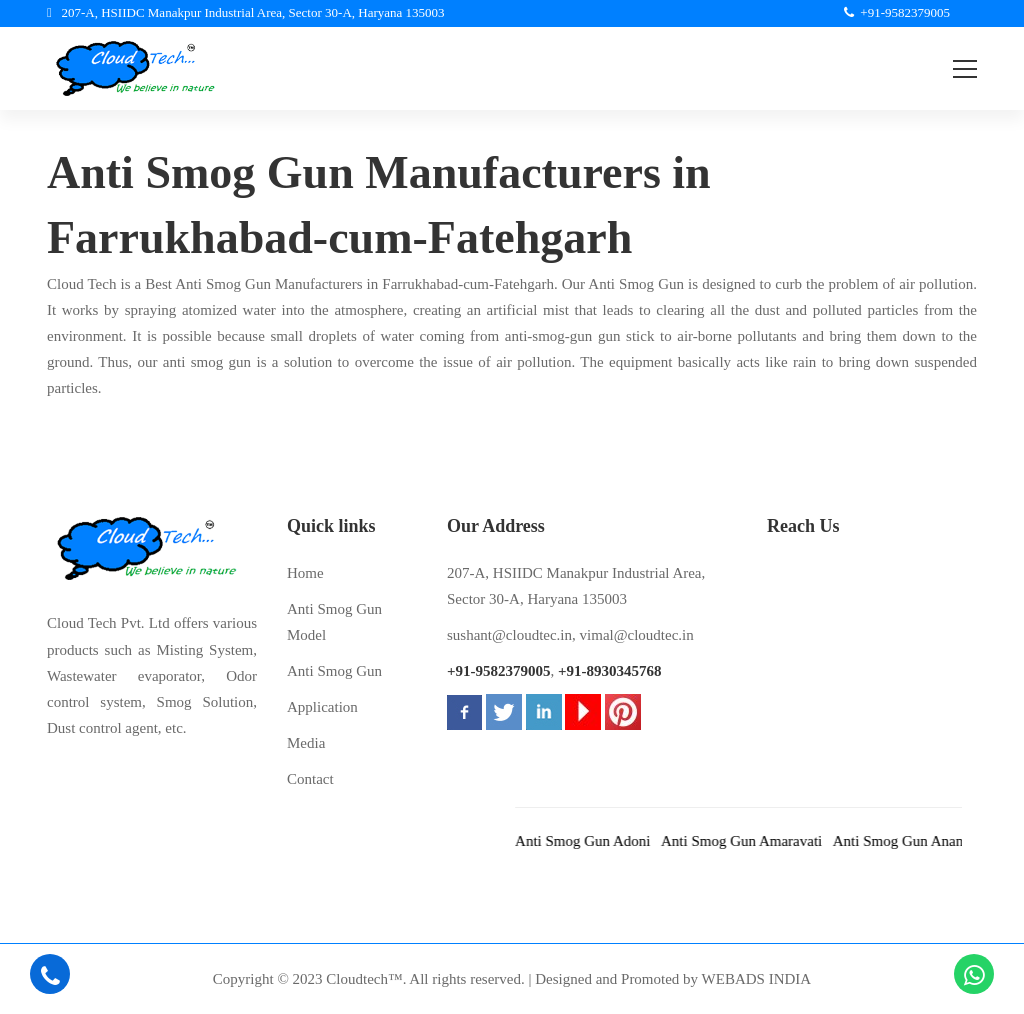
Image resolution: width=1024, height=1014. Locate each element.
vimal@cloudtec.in (637, 635)
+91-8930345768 (610, 671)
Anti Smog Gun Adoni (595, 841)
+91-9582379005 (499, 671)
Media (306, 743)
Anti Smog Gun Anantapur (926, 841)
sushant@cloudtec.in (509, 635)
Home (305, 573)
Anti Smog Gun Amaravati (754, 841)
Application (322, 707)
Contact (310, 779)
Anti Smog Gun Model (334, 622)
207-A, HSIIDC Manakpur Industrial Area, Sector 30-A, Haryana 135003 (576, 586)
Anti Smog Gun (334, 671)
